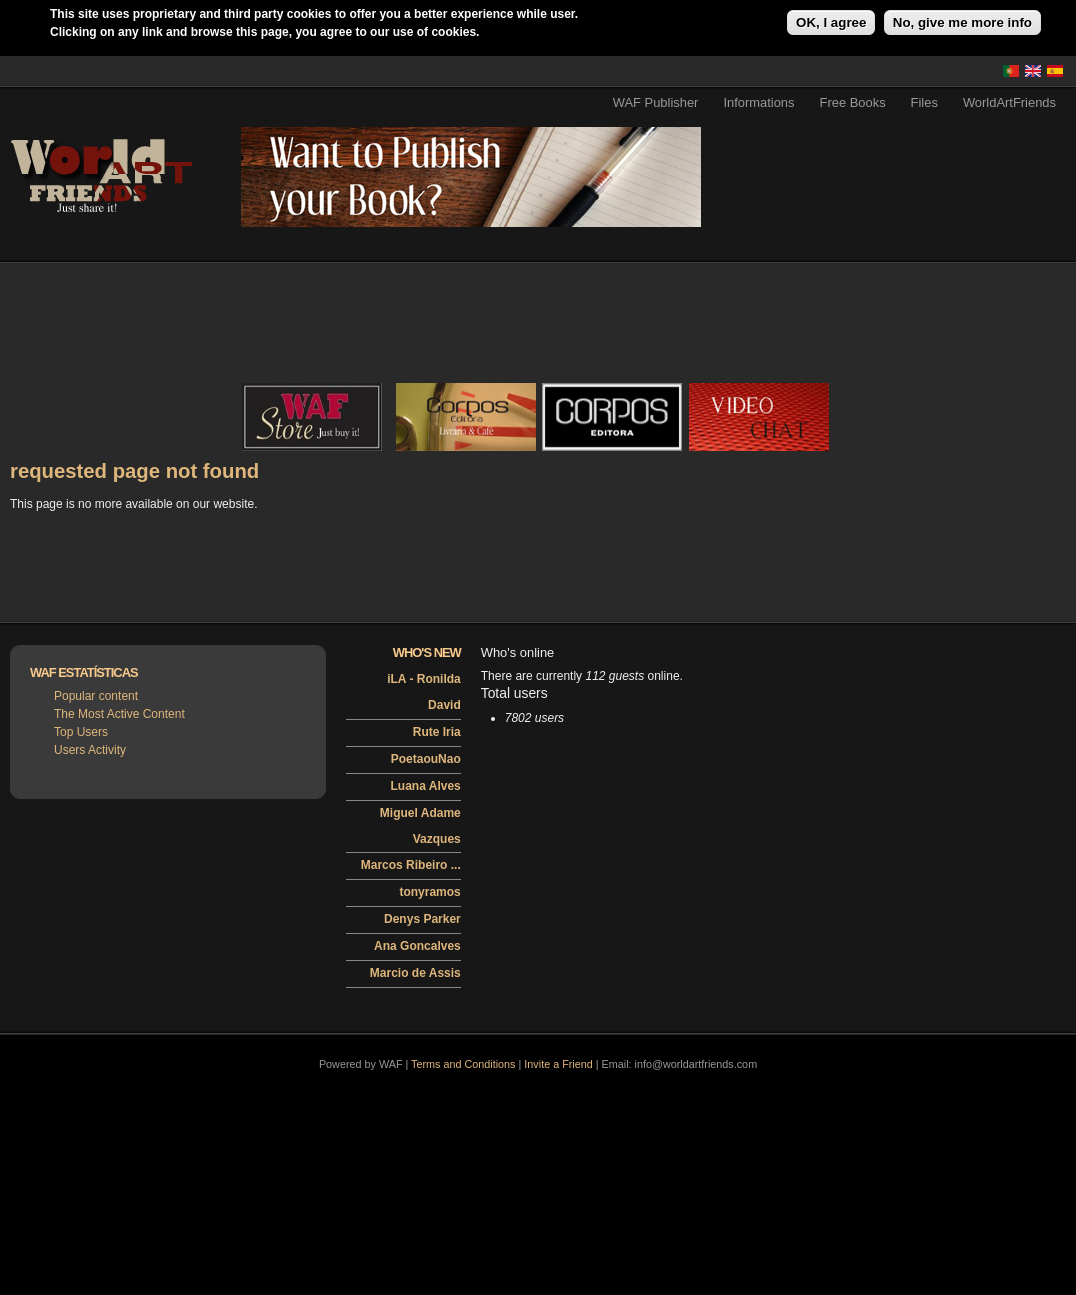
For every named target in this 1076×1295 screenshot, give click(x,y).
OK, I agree (831, 22)
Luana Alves (426, 786)
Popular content (96, 696)
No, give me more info (962, 22)
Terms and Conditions (463, 1064)
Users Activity (90, 750)
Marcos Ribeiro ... (411, 865)
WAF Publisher (656, 102)
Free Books (853, 102)
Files (924, 102)
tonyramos (429, 892)
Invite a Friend (558, 1064)
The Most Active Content (119, 714)
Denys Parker (422, 919)
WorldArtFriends (1009, 102)
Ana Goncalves (417, 946)
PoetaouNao (426, 759)
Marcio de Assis (415, 973)
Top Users (81, 732)
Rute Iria (437, 732)
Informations (758, 102)
